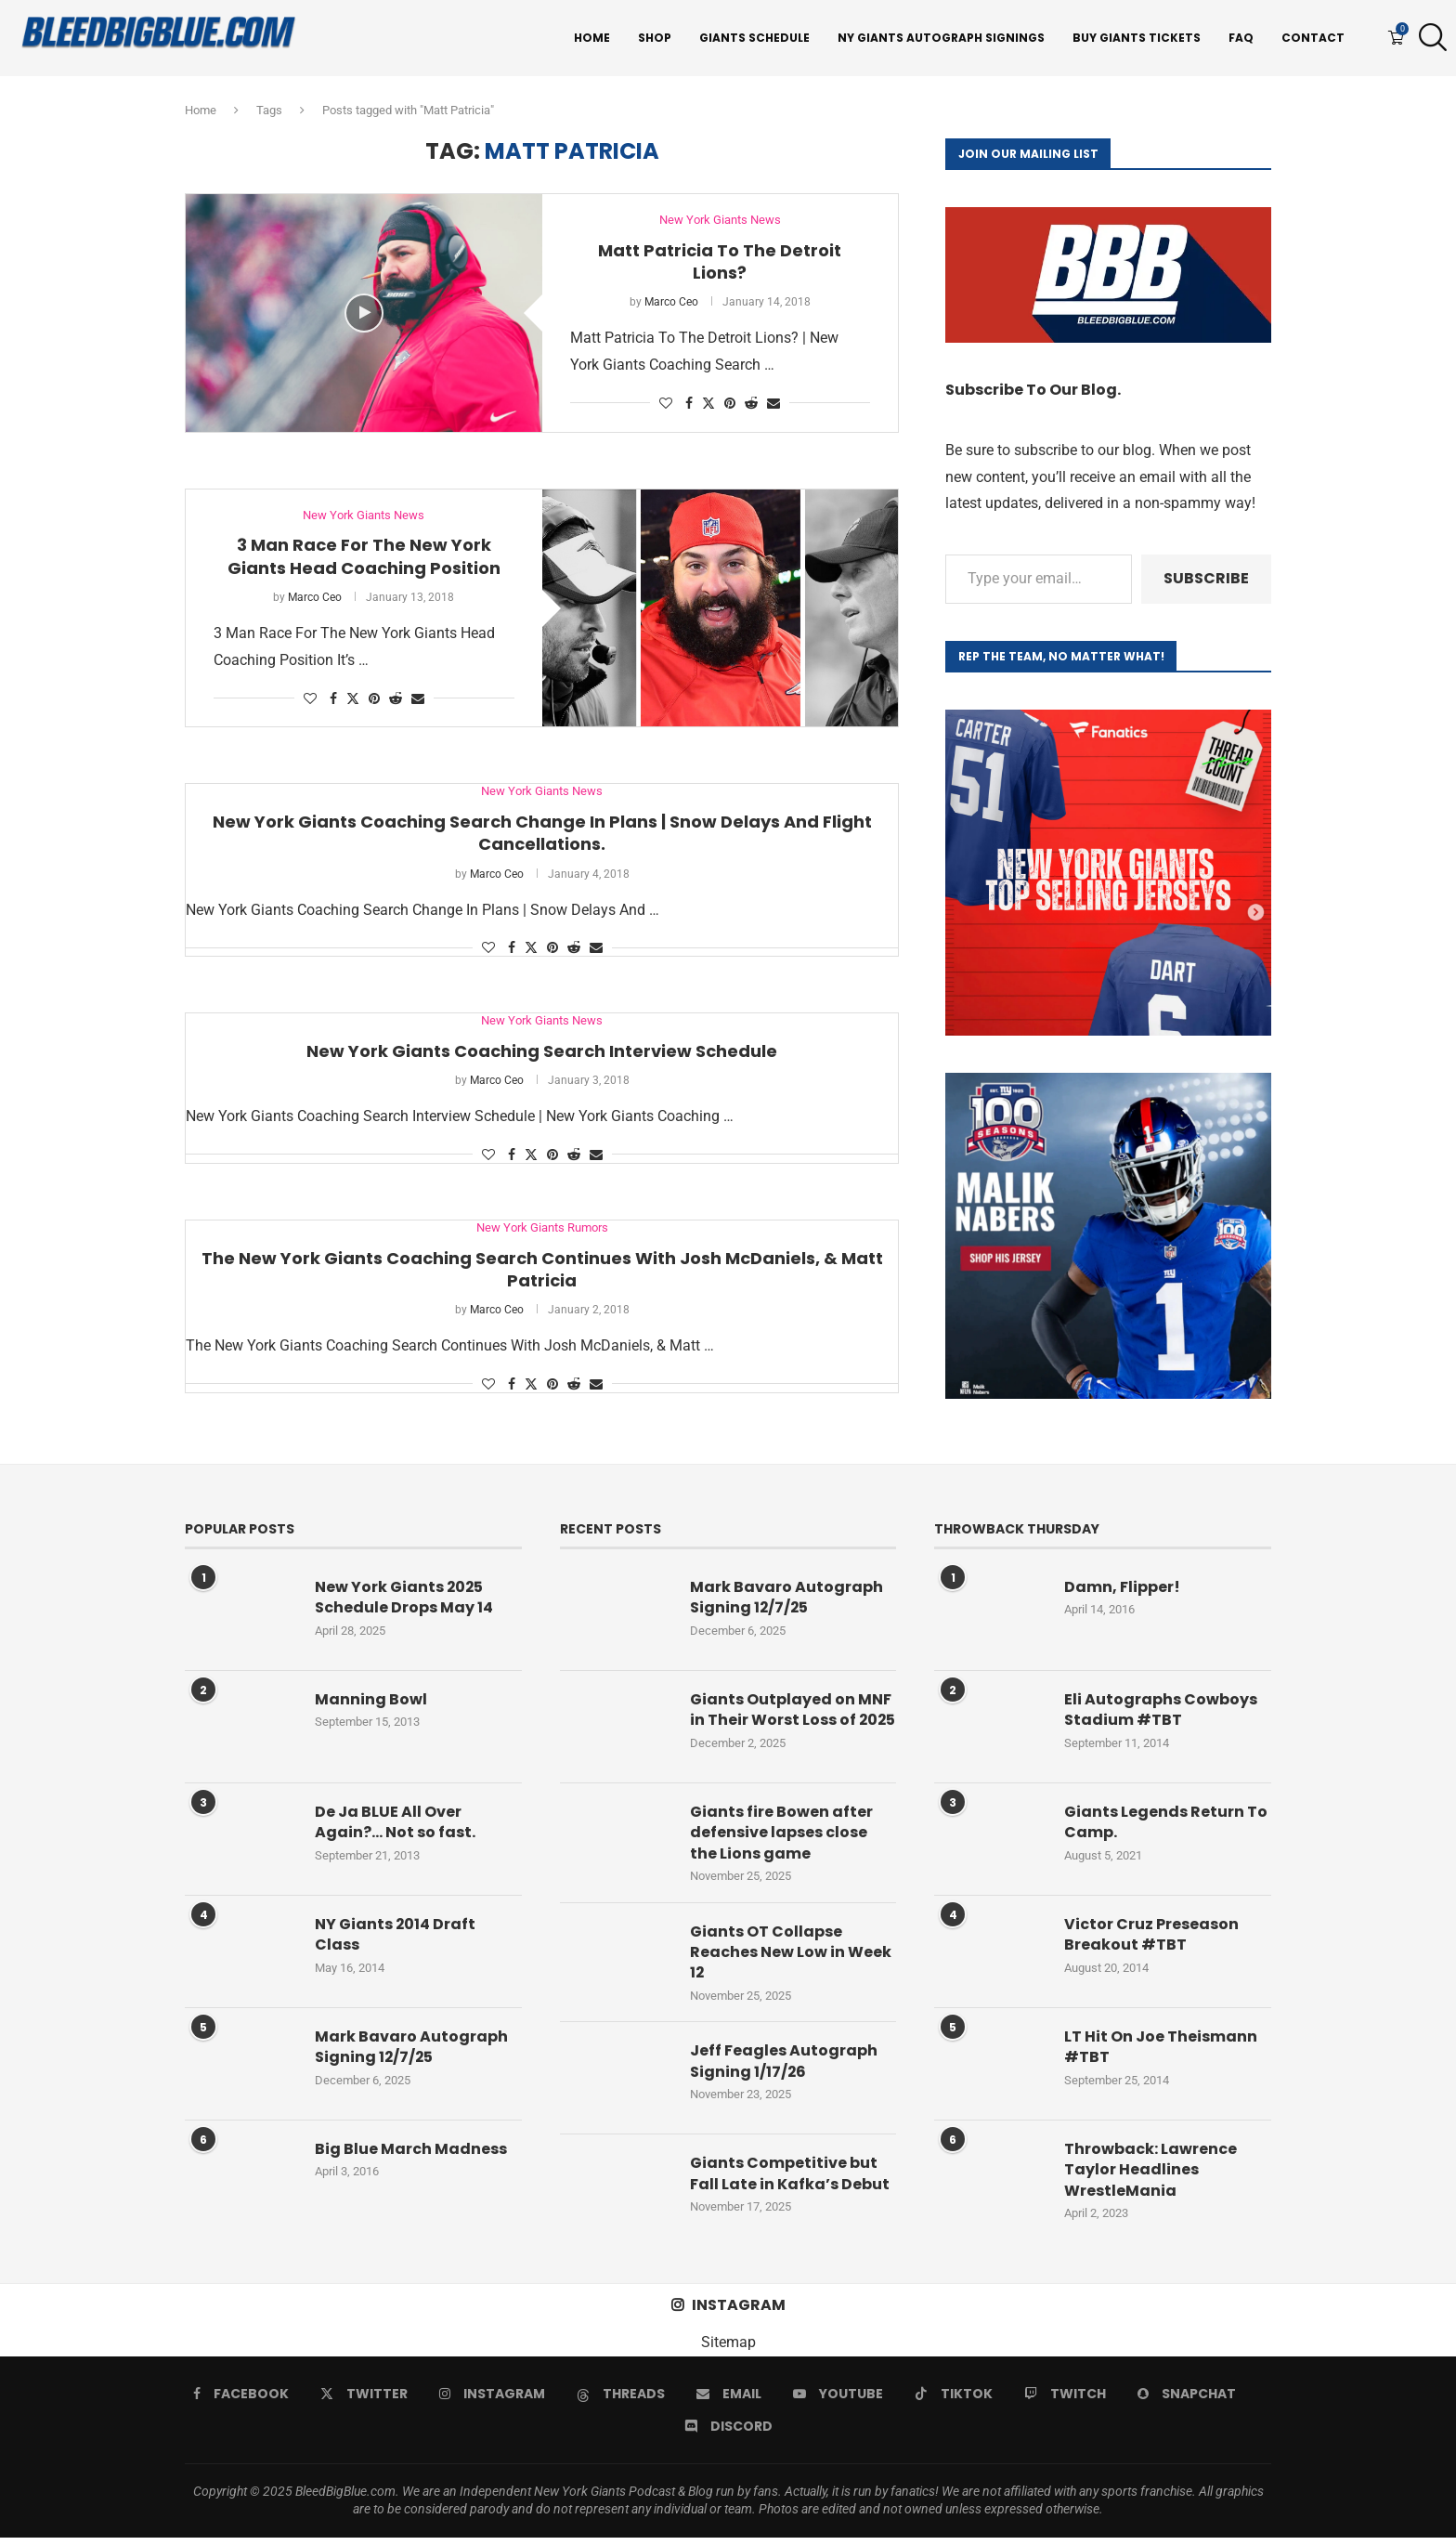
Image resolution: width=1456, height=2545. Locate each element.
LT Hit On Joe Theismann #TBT (1160, 2047)
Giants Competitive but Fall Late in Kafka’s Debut (790, 2180)
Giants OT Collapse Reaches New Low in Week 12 (790, 1959)
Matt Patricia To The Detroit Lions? (719, 261)
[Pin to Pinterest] (729, 403)
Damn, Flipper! (1122, 1587)
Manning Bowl (371, 1700)
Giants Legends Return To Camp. (1166, 1822)
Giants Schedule (754, 38)
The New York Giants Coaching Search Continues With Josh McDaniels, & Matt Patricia (542, 1269)
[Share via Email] (773, 403)
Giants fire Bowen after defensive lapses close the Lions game (781, 1840)
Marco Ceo (671, 301)
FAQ (1241, 38)
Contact (1313, 38)
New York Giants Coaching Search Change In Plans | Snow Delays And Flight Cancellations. (542, 832)
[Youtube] (838, 2400)
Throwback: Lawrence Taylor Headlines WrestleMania (1150, 2170)
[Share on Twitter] (708, 403)
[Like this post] (665, 403)
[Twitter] (364, 2400)
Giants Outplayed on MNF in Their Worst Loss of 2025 (790, 1721)
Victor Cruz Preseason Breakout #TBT (1151, 1934)
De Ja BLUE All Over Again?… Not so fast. (395, 1822)
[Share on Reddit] (751, 403)
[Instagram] (492, 2400)
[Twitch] (1065, 2400)
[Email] (728, 2400)
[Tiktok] (954, 2400)
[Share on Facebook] (689, 403)
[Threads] (621, 2400)
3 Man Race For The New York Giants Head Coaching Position (364, 556)
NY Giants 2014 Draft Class (395, 1934)
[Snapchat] (1187, 2400)
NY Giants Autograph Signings (941, 38)
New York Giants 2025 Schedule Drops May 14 (404, 1597)
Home (592, 38)
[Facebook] (241, 2400)
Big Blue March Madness (411, 2149)
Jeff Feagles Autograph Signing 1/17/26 (784, 2068)
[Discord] (728, 2432)
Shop (654, 38)
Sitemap (728, 2349)
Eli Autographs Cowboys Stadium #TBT (1160, 1710)
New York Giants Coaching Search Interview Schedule (541, 1051)
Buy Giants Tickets (1136, 38)
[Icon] (364, 313)
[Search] (1428, 38)
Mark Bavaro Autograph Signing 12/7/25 (411, 2047)
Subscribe (1206, 578)
